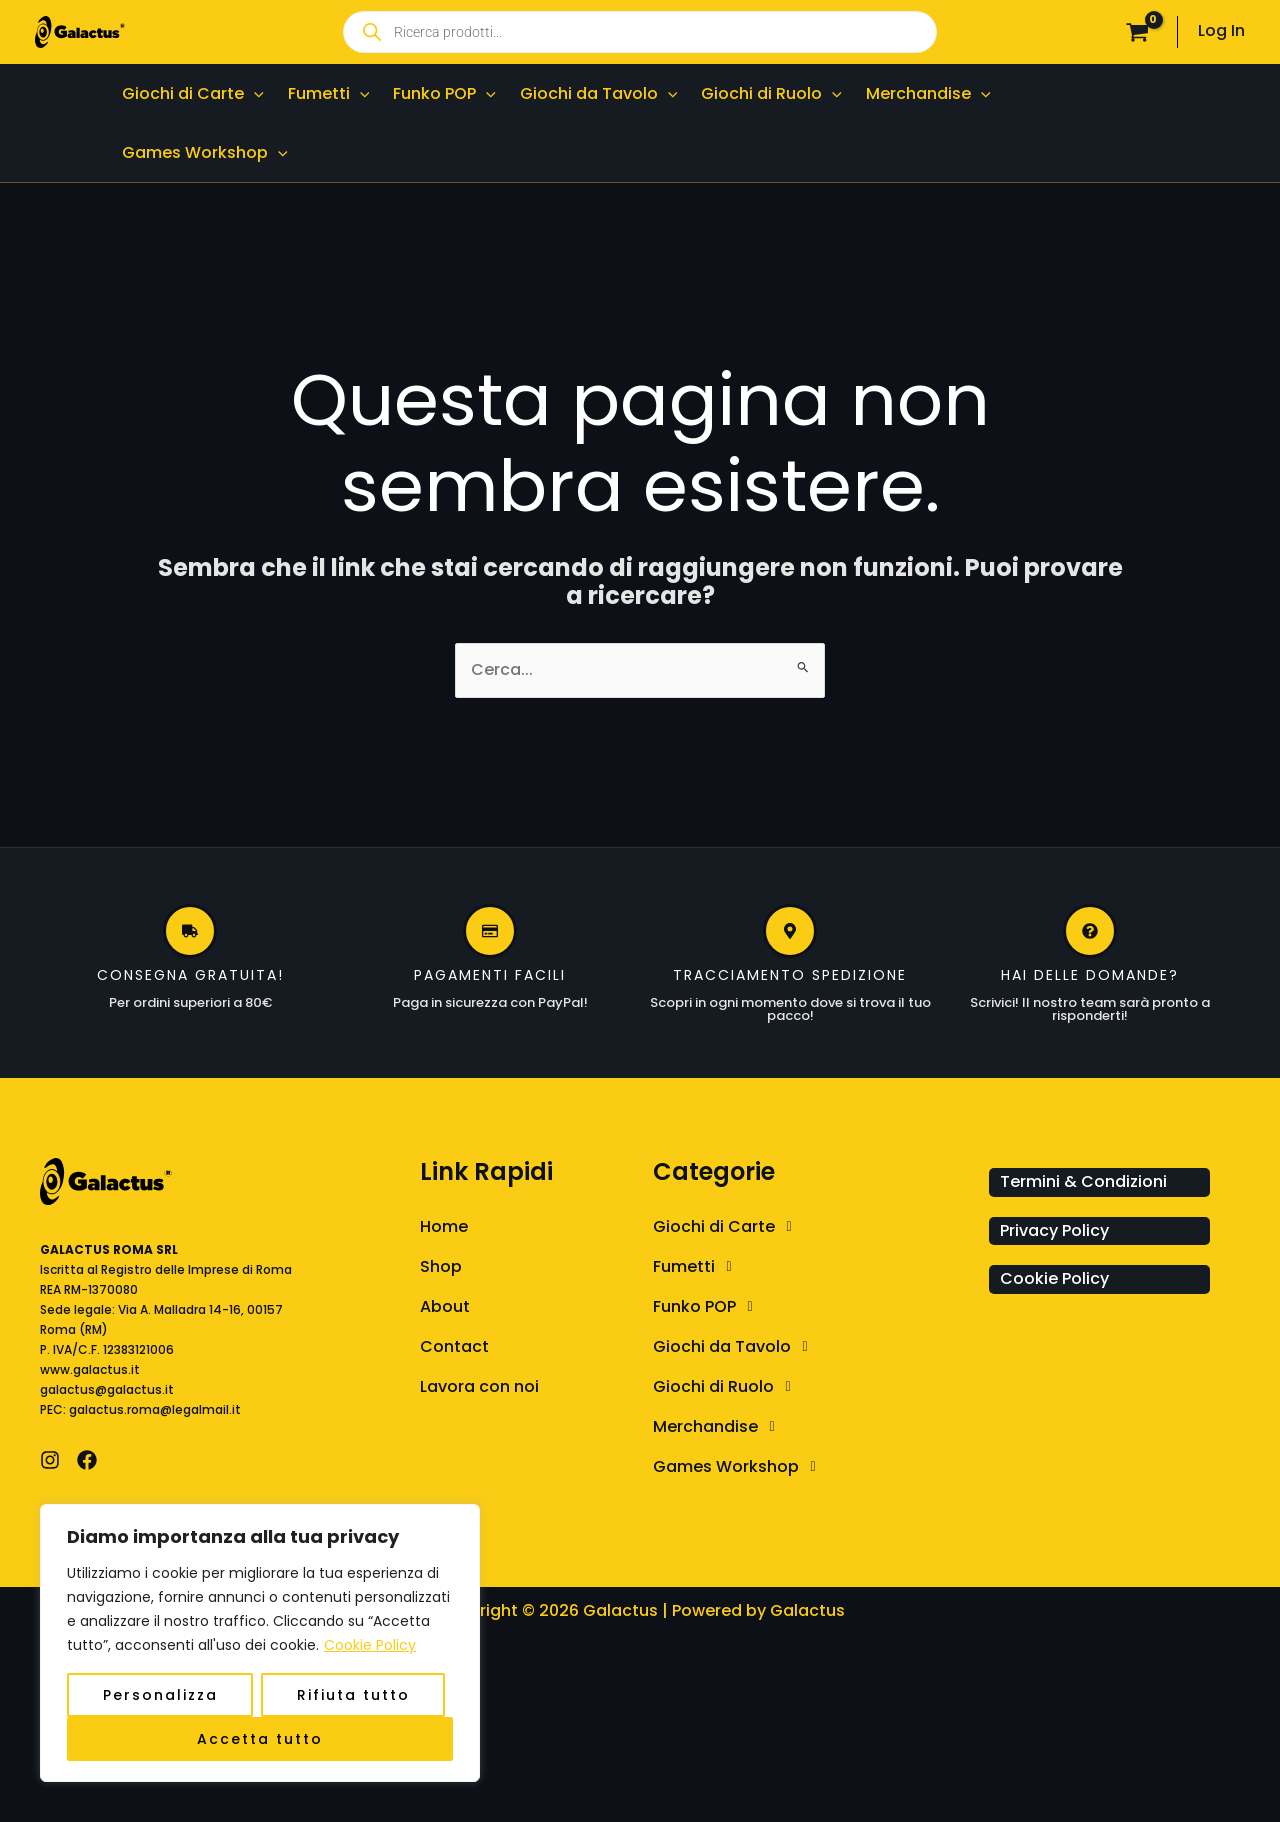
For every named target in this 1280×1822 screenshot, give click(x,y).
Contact (454, 1346)
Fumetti (697, 1267)
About (445, 1306)
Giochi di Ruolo (727, 1387)
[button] (254, 93)
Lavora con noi (479, 1386)
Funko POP (708, 1307)
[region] (260, 1643)
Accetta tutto (260, 1739)
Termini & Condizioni (1083, 1181)
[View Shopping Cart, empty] (1137, 32)
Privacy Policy (1054, 1230)
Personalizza (160, 1695)
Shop (441, 1266)
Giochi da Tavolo (735, 1347)
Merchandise (719, 1427)
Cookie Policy (370, 1645)
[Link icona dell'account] (1221, 31)
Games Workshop (739, 1467)
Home (444, 1226)
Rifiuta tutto (353, 1695)
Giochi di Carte (727, 1227)
